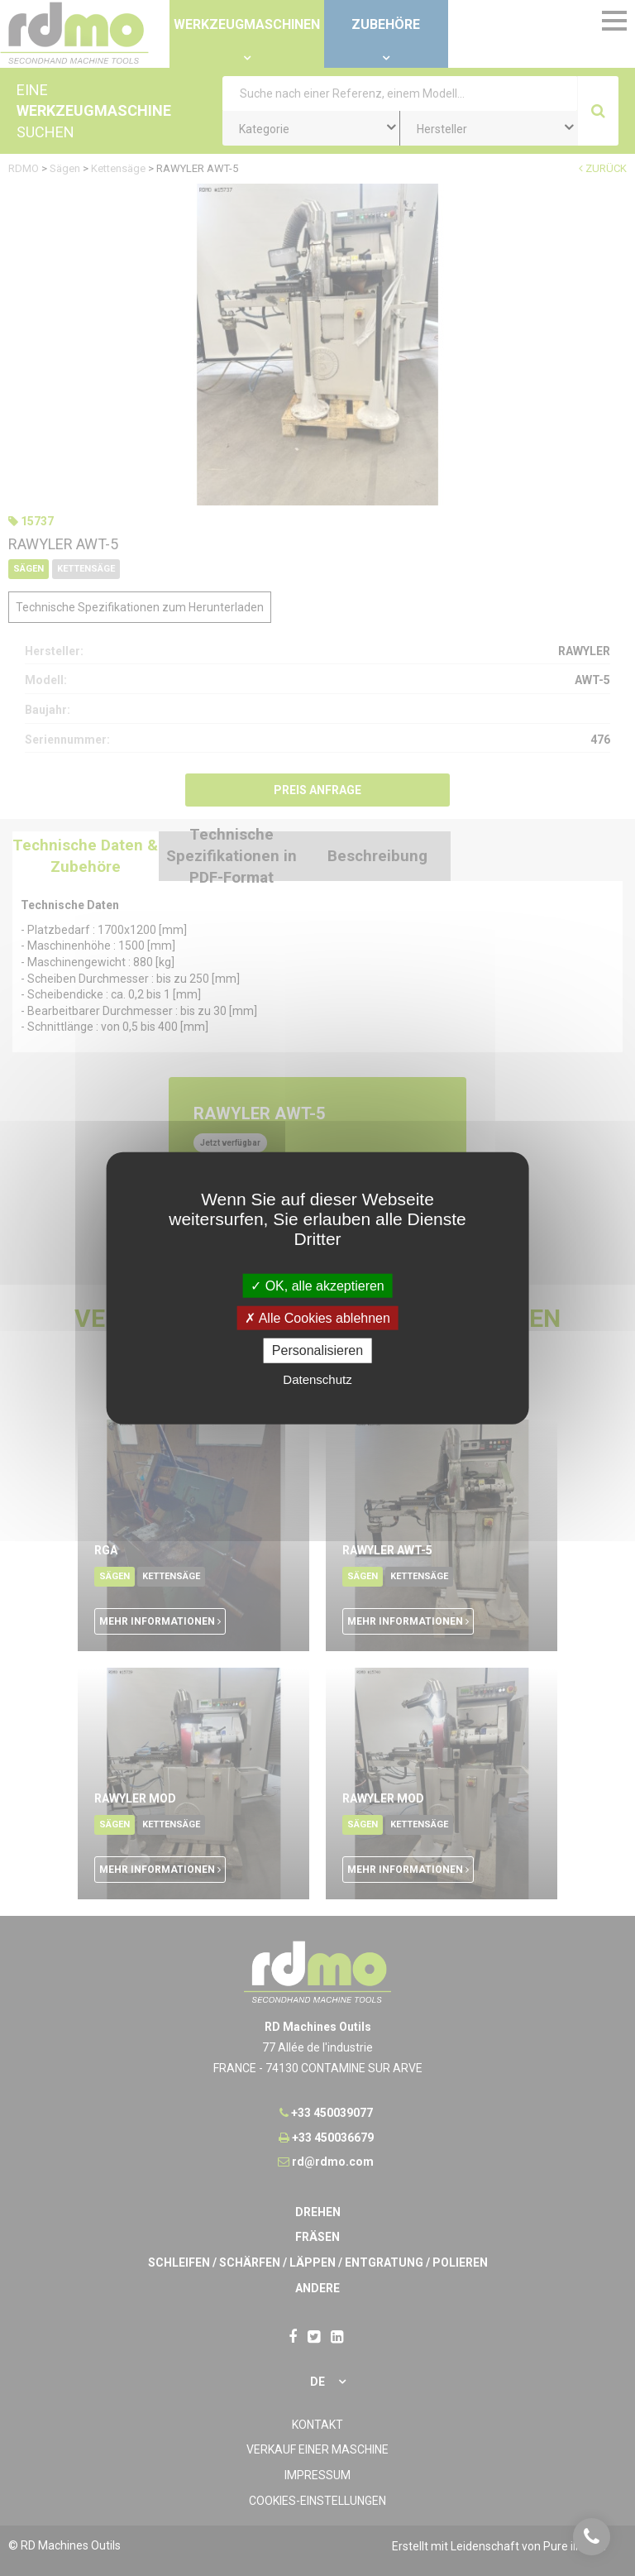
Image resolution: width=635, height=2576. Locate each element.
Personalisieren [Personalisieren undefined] (317, 1350)
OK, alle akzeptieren (317, 1286)
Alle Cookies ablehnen (317, 1318)
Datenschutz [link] (317, 1379)
